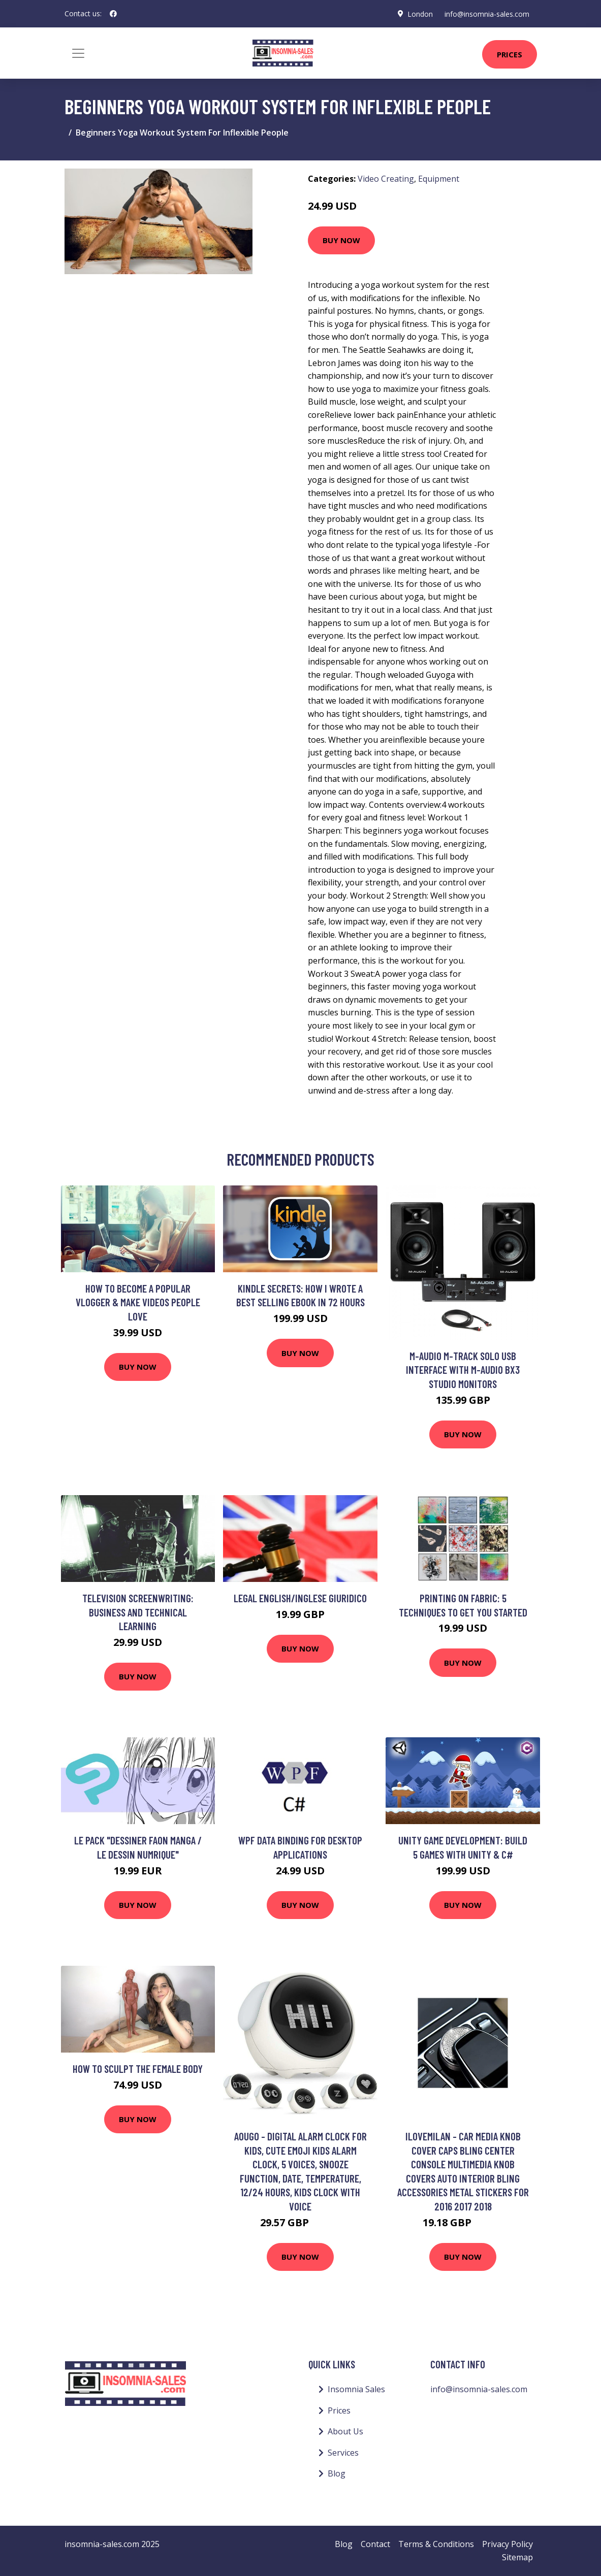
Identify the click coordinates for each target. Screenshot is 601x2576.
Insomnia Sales (356, 2389)
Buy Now (341, 240)
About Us (345, 2431)
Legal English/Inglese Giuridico (300, 1598)
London (419, 13)
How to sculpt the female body (138, 2068)
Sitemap (517, 2557)
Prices (509, 54)
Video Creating (386, 178)
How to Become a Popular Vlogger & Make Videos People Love (138, 1302)
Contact (375, 2544)
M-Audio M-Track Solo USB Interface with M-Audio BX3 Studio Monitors (463, 1369)
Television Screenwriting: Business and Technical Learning (138, 1612)
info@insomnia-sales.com (486, 13)
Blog (336, 2473)
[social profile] (113, 13)
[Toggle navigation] (78, 53)
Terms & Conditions (436, 2544)
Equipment (438, 178)
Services (343, 2452)
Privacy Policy (507, 2544)
